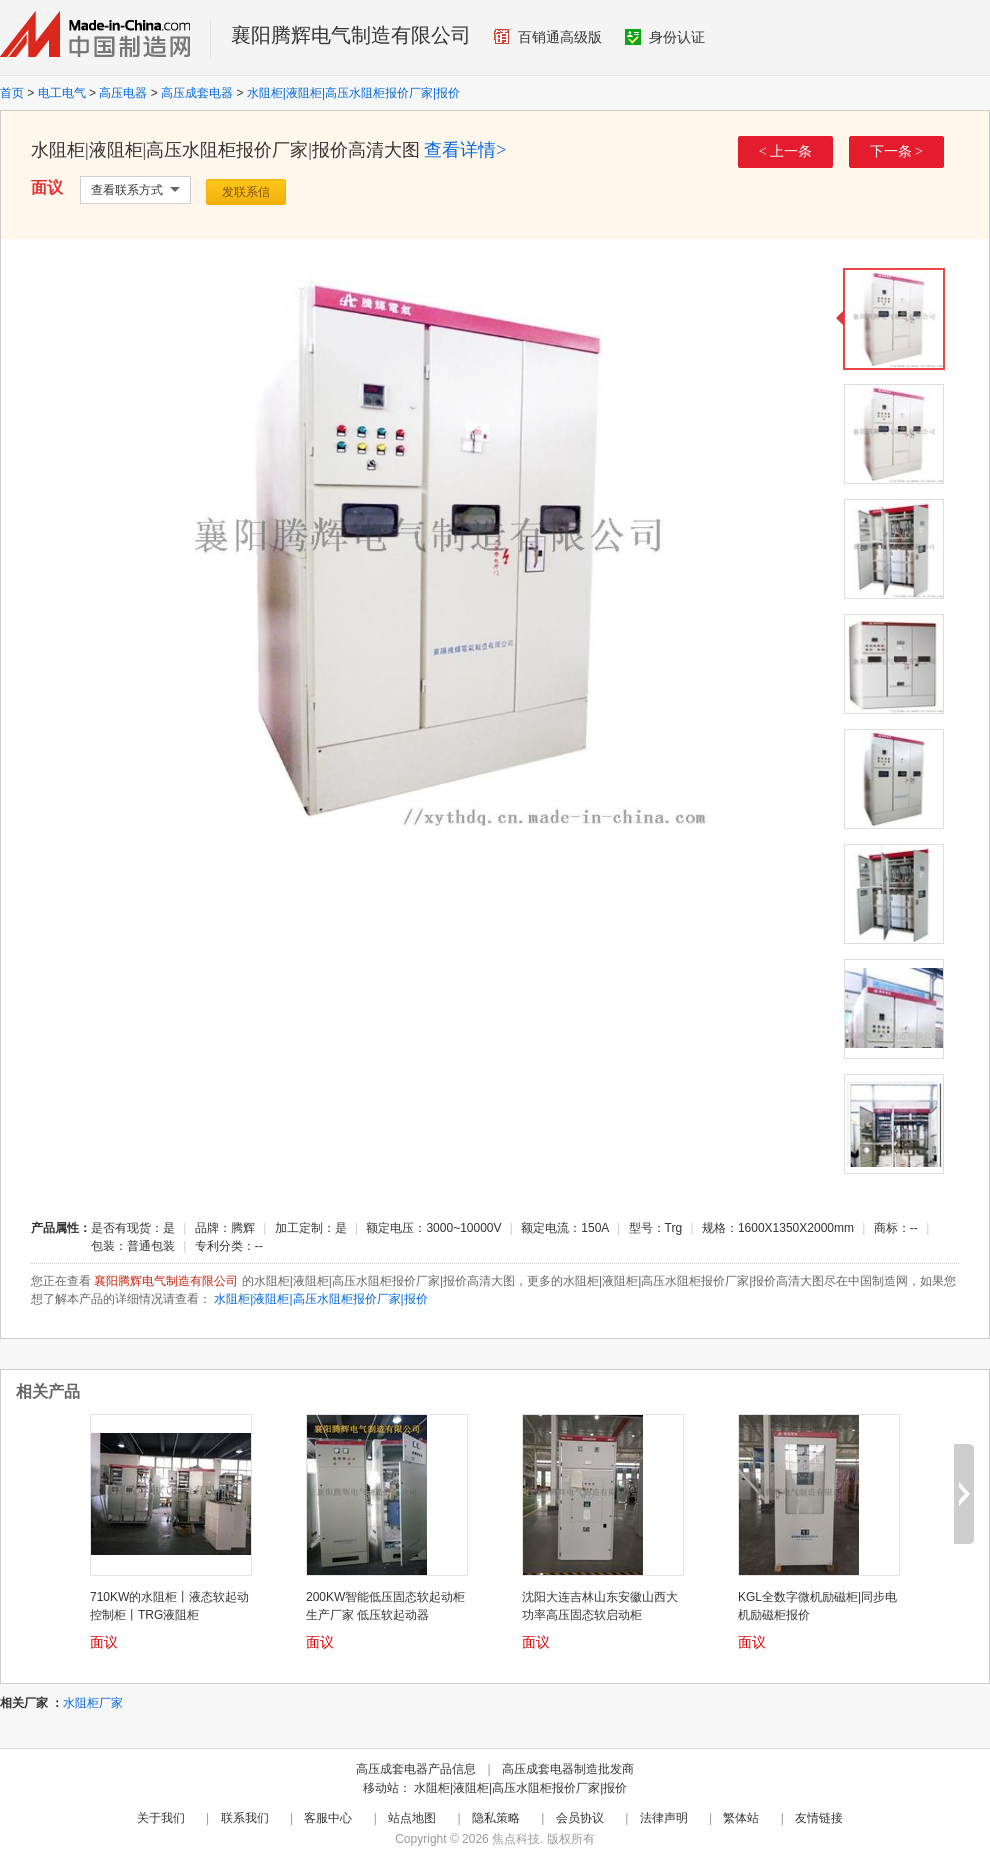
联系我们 (245, 1818)
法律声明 (664, 1818)
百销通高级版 (548, 37)
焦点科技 (516, 1839)
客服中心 (328, 1818)
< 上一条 (785, 151)
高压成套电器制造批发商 (568, 1769)
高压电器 (123, 93)
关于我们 (161, 1818)
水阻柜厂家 (93, 1703)
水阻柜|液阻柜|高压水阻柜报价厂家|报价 (353, 93)
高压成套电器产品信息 (416, 1769)
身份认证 (665, 37)
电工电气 (62, 93)
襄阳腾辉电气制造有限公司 (351, 35)
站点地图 (412, 1818)
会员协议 (580, 1818)
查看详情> (465, 150)
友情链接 (819, 1818)
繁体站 (741, 1818)
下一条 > (896, 151)
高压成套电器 (197, 93)
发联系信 (246, 192)
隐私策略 (496, 1818)
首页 (12, 93)
